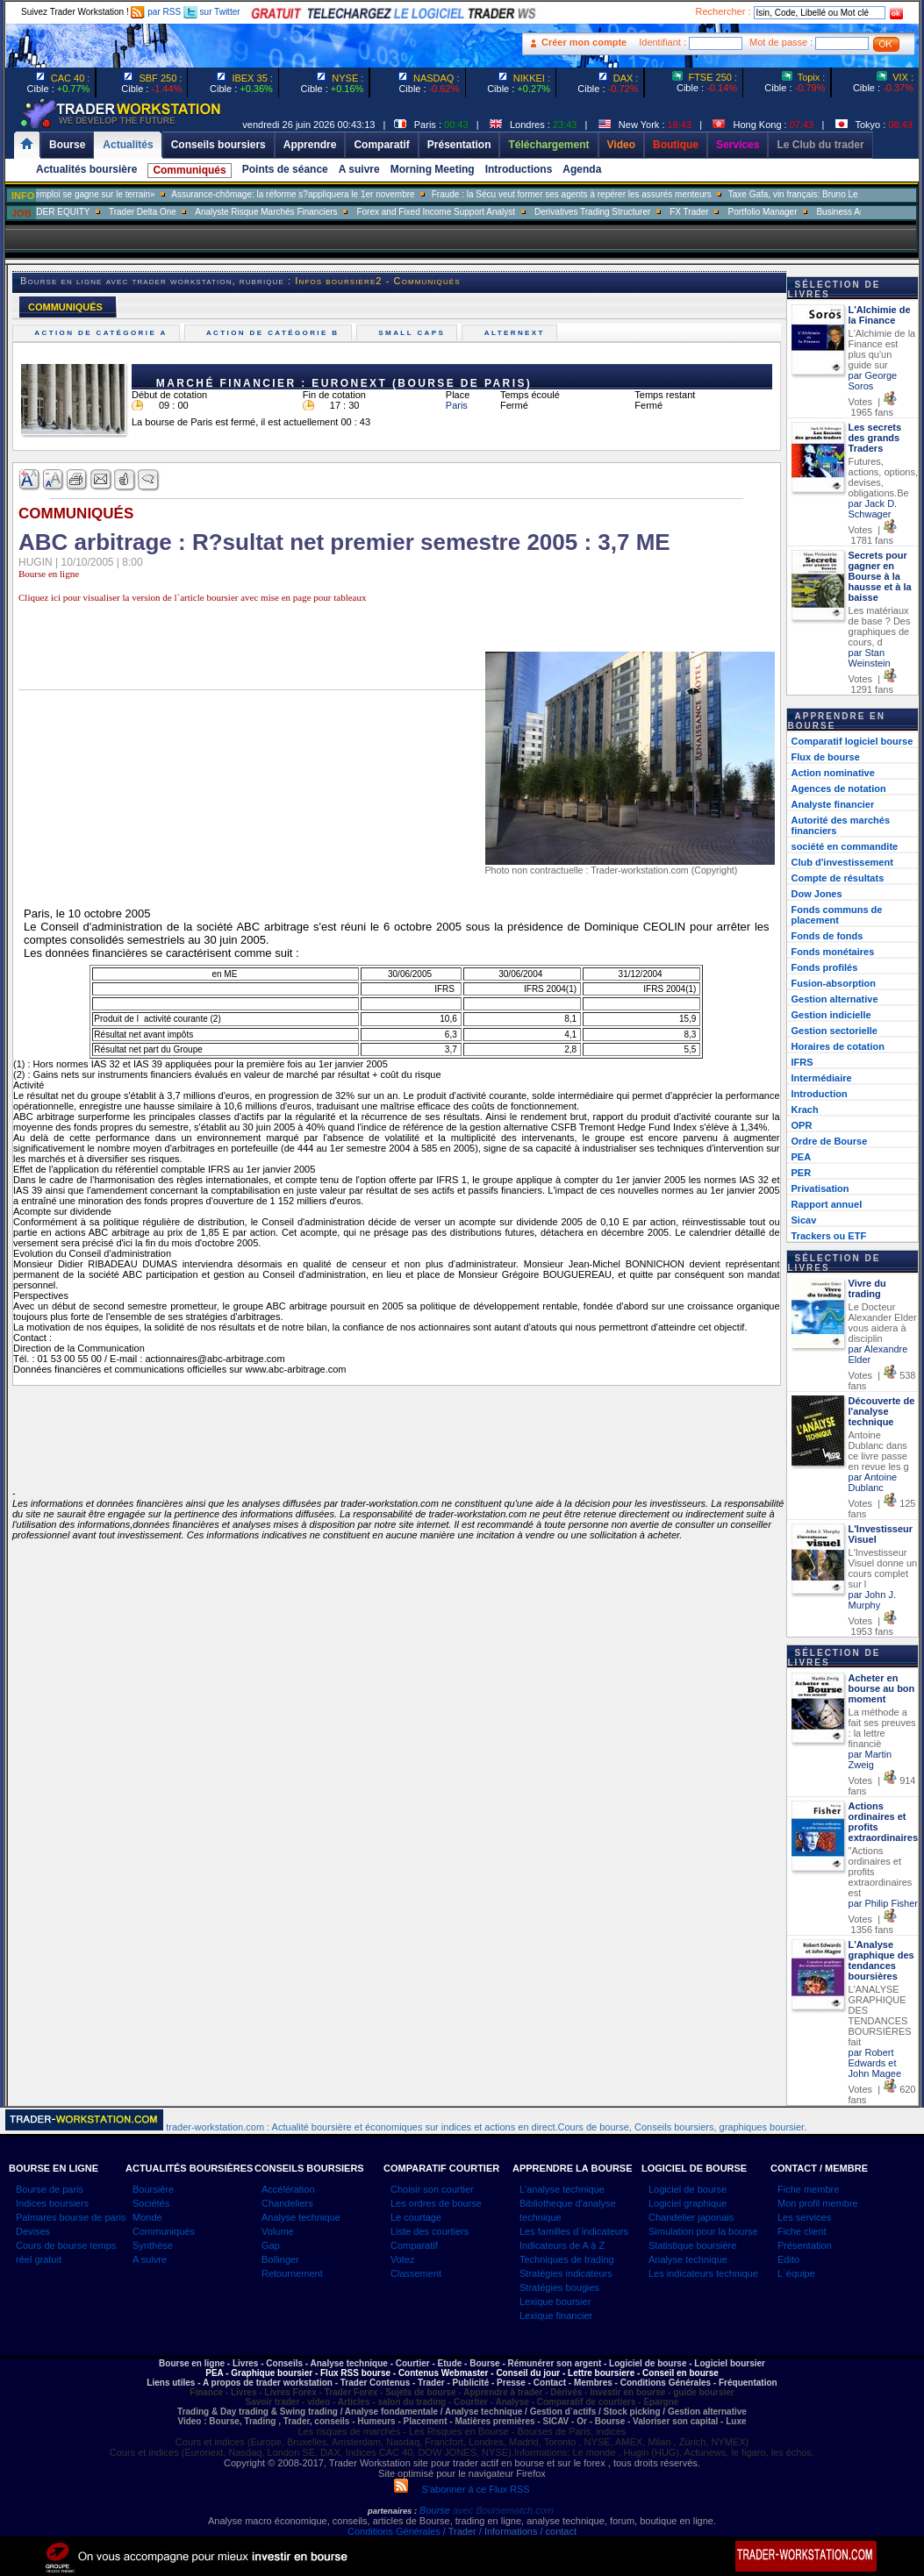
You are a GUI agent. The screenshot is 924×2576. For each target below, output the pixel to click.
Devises (33, 2231)
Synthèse (153, 2245)
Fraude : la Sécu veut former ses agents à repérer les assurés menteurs (628, 194)
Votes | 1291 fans (873, 684)
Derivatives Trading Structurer (648, 212)
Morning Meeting (432, 169)
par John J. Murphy (872, 1599)
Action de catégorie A (103, 333)
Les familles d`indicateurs (573, 2231)
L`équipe (796, 2273)
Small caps (414, 333)
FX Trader (745, 212)
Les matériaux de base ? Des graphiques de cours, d (880, 626)
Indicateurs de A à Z (562, 2245)
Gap (270, 2245)
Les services (804, 2217)
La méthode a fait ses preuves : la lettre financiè (882, 1728)
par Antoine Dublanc (873, 1482)
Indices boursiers (52, 2203)
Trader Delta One (199, 212)
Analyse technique (300, 2217)
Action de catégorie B (275, 333)
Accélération (288, 2189)
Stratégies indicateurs (565, 2273)
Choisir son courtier (432, 2189)
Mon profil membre (817, 2203)
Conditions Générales (394, 2531)
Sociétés (151, 2203)
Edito (788, 2259)
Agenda (581, 169)
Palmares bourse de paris (70, 2217)
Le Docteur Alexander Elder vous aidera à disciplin (883, 1323)
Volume (277, 2231)
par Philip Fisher (883, 1903)
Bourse (436, 2510)
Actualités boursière (86, 169)
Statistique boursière (692, 2245)
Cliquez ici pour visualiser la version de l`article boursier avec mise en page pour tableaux (192, 597)
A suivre (359, 169)
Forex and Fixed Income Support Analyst (491, 212)
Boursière (153, 2189)
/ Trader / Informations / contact (509, 2531)
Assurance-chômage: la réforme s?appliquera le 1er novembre (348, 194)
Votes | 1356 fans (873, 1924)
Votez (402, 2259)
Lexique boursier (555, 2301)
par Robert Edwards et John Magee (875, 2063)
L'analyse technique (562, 2189)
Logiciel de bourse (687, 2189)
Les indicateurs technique (703, 2273)
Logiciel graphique (687, 2203)
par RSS (156, 12)
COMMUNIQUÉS (65, 307)
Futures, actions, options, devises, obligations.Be (884, 477)
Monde (147, 2217)
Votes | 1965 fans (873, 406)
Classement (415, 2273)
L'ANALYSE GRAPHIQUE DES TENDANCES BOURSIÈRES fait (880, 2015)
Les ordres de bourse (436, 2203)
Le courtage (415, 2217)
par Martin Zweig (870, 1759)
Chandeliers (287, 2203)
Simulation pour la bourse (703, 2231)
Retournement (292, 2273)
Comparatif (414, 2245)
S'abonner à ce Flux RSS (461, 2489)
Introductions (519, 169)
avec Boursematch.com (503, 2510)
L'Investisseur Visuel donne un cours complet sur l (883, 1568)
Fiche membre (808, 2189)
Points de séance (285, 169)
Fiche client (802, 2231)
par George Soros (873, 380)
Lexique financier (555, 2315)
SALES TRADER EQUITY (95, 212)
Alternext (516, 333)
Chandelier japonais (691, 2217)
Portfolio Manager (819, 212)
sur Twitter (211, 12)
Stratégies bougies (559, 2287)
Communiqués (189, 170)
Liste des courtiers (429, 2231)
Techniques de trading (566, 2259)
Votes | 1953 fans (873, 1626)
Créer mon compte (584, 42)
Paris (457, 405)
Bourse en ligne (48, 573)
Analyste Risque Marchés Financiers (322, 212)
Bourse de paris (49, 2189)
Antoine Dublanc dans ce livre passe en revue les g (879, 1451)
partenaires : (392, 2511)
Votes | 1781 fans (873, 535)
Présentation (804, 2245)
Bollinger (280, 2259)
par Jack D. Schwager (873, 508)
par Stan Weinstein (870, 657)
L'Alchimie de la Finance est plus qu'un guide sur (882, 349)
